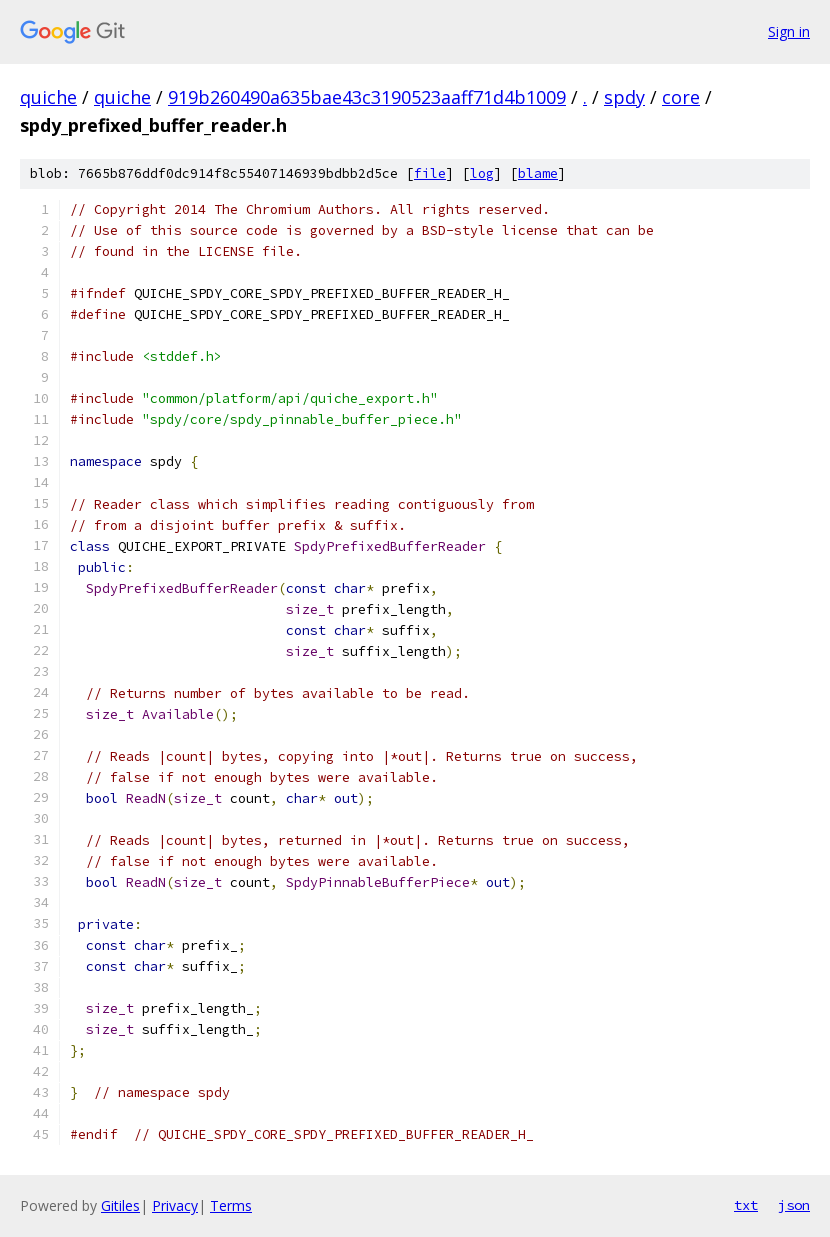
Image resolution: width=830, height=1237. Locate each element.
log (482, 173)
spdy (624, 97)
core (681, 97)
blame (538, 173)
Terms (231, 1205)
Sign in (789, 31)
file (430, 173)
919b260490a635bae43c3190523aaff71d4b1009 (367, 97)
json (794, 1205)
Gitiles (120, 1205)
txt (746, 1205)
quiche (48, 97)
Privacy (175, 1205)
